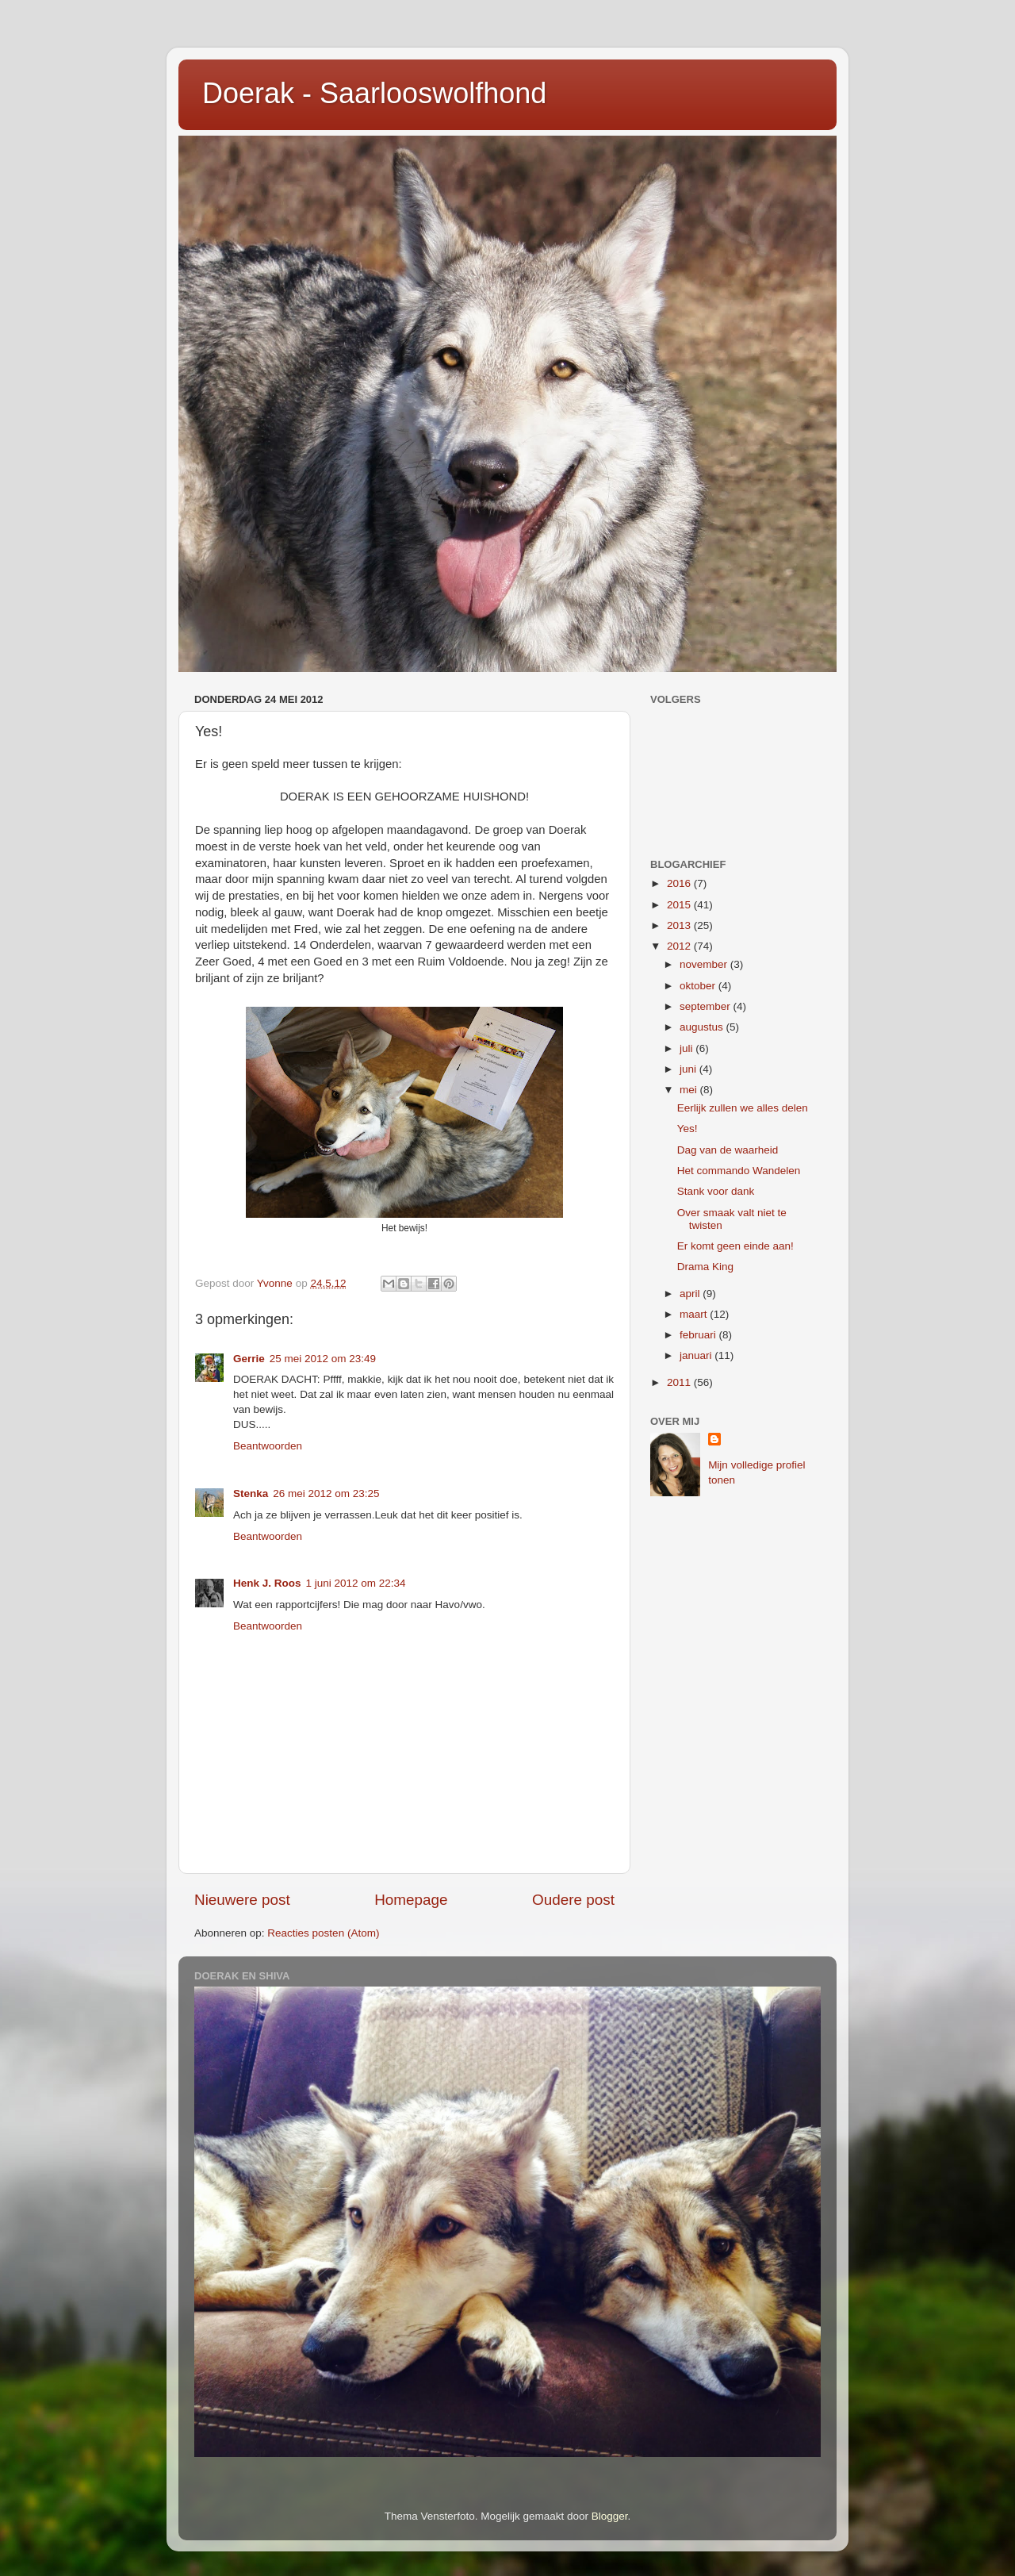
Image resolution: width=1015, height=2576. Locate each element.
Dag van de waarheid (728, 1150)
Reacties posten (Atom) (323, 1933)
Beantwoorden (267, 1446)
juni (689, 1069)
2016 (680, 883)
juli (687, 1048)
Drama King (705, 1267)
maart (695, 1314)
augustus (703, 1027)
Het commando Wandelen (739, 1171)
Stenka (250, 1493)
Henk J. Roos (267, 1583)
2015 (680, 905)
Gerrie (249, 1359)
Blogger (610, 2516)
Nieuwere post (242, 1899)
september (706, 1006)
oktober (699, 986)
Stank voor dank (716, 1191)
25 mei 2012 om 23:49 (323, 1359)
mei (690, 1090)
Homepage (410, 1899)
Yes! (687, 1128)
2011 (680, 1382)
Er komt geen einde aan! (735, 1246)
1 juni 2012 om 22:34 (356, 1583)
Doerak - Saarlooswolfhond (374, 93)
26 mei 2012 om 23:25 (326, 1493)
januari (697, 1355)
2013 (680, 925)
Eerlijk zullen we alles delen (742, 1108)
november (705, 964)
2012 (680, 946)
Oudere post (573, 1899)
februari (699, 1335)
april (691, 1294)
